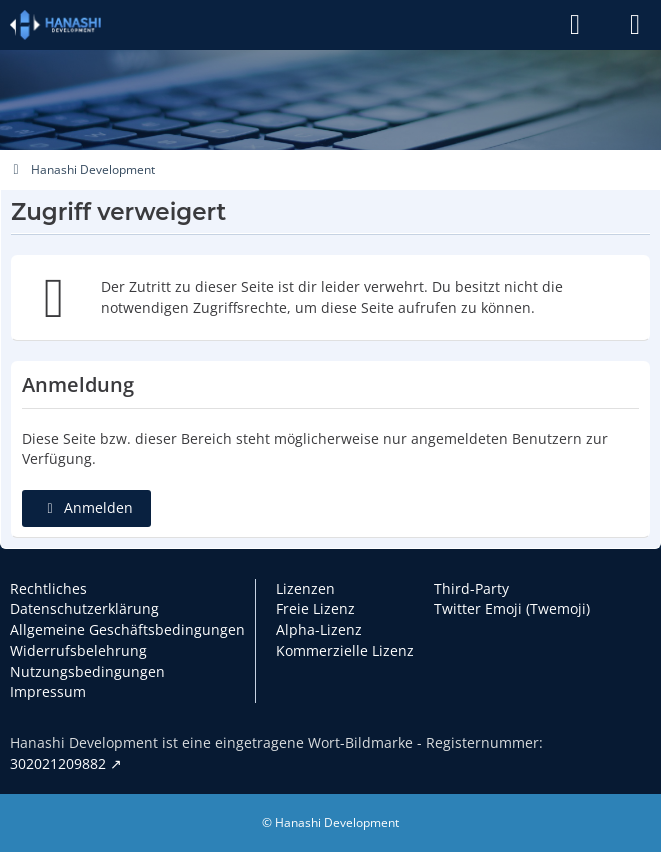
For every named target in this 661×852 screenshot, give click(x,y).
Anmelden (86, 507)
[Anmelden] (575, 25)
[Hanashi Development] (55, 25)
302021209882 (58, 763)
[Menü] (635, 25)
